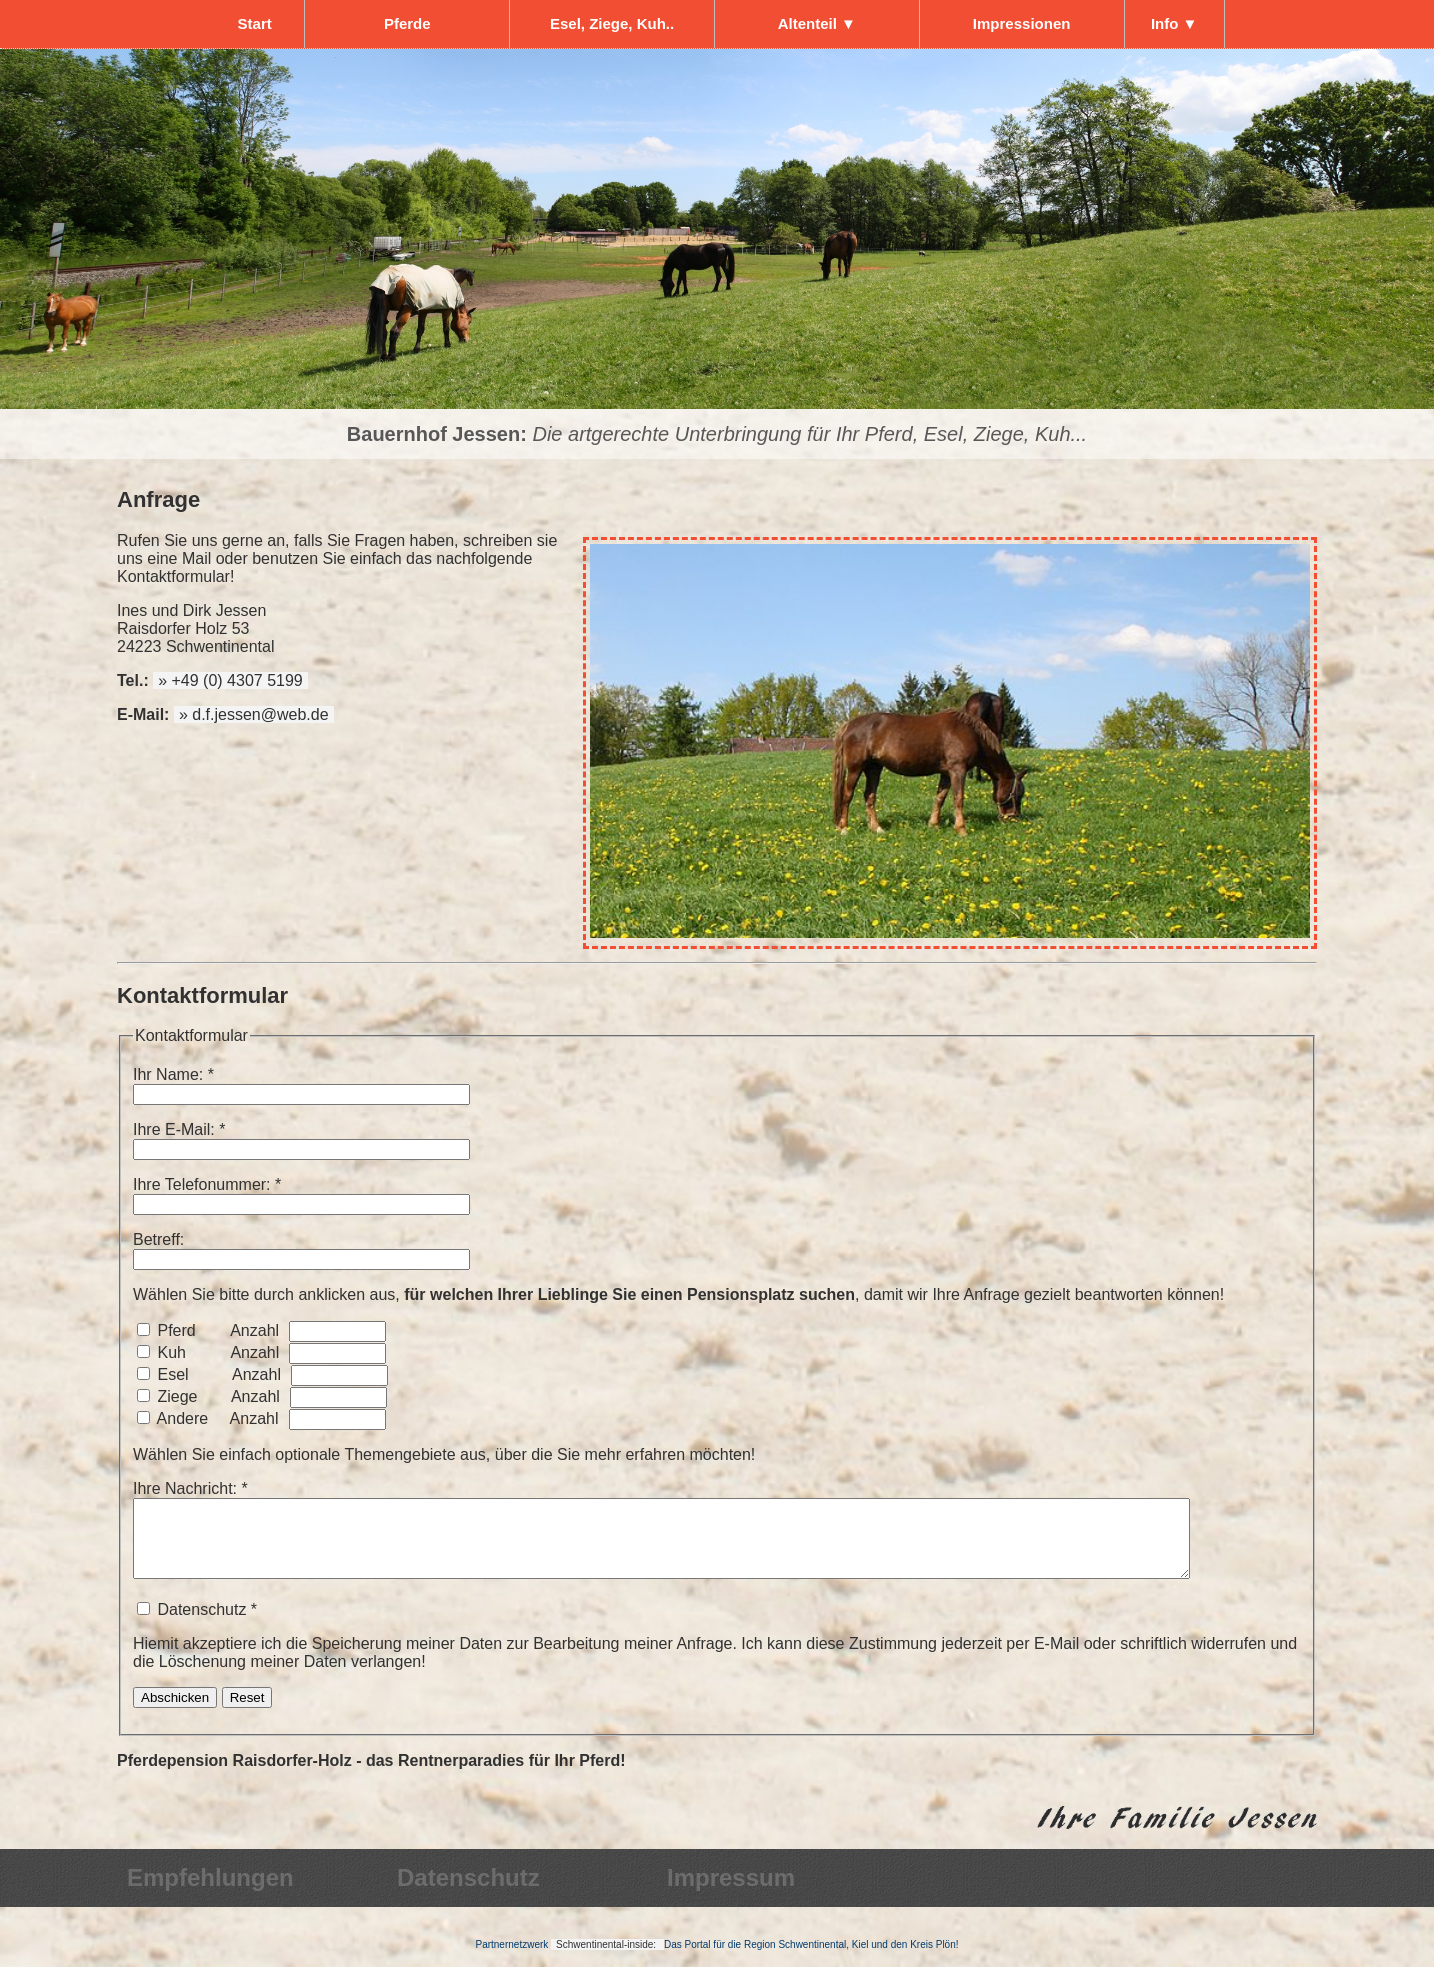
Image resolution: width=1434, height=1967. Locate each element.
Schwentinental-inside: (607, 1959)
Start (255, 23)
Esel (172, 1374)
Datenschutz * (717, 1651)
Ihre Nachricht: (185, 1488)
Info (1174, 23)
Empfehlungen (210, 1892)
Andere (183, 1418)
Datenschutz (468, 1892)
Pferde (407, 23)
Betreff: (158, 1239)
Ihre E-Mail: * (179, 1129)
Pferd (176, 1330)
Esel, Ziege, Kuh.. (612, 23)
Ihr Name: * (173, 1074)
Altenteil (817, 23)
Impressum (731, 1892)
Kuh (171, 1352)
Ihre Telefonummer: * (207, 1184)
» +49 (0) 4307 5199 (230, 680)
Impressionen (1022, 23)
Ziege (177, 1396)
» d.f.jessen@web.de (254, 714)
